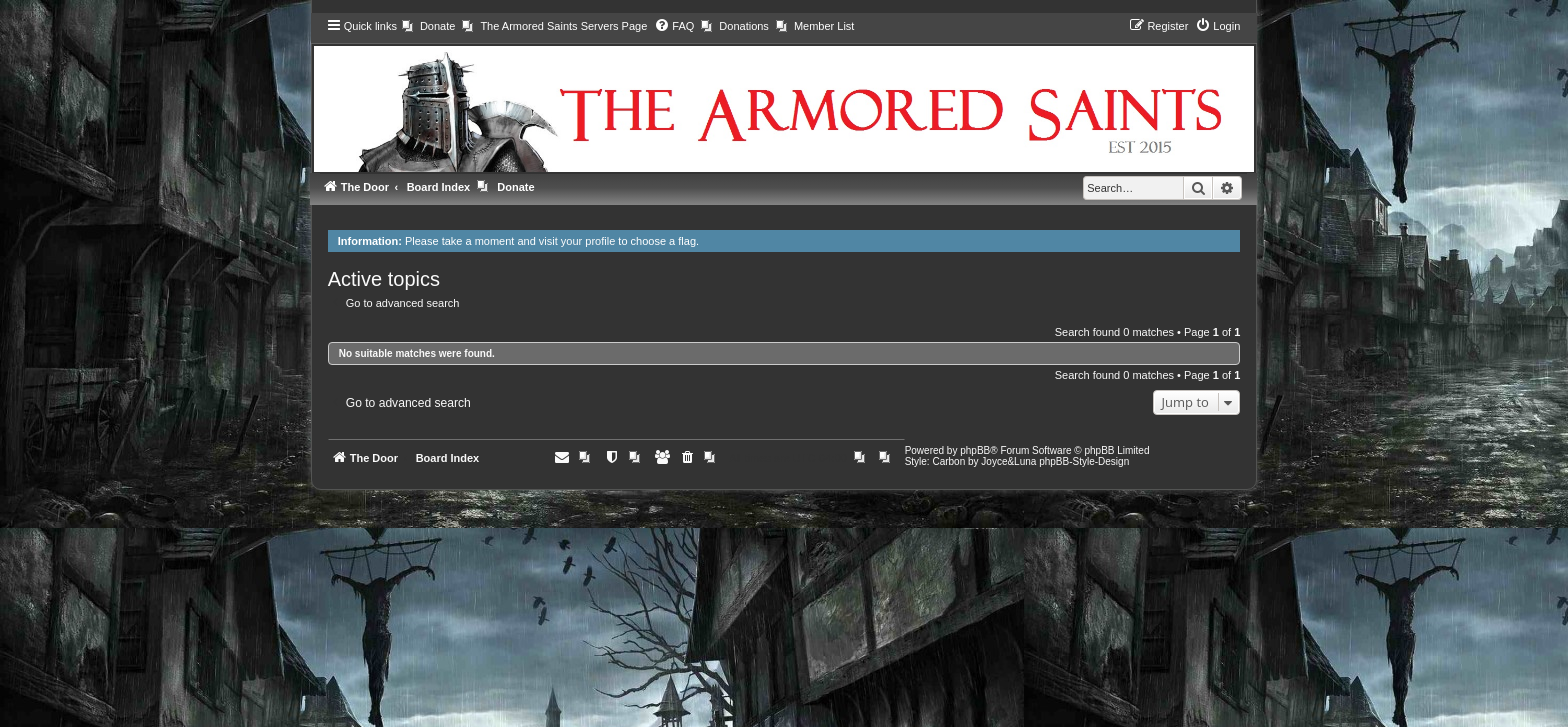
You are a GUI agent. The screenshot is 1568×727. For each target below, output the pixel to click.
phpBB (975, 450)
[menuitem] (428, 26)
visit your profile (577, 241)
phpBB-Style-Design (1084, 461)
